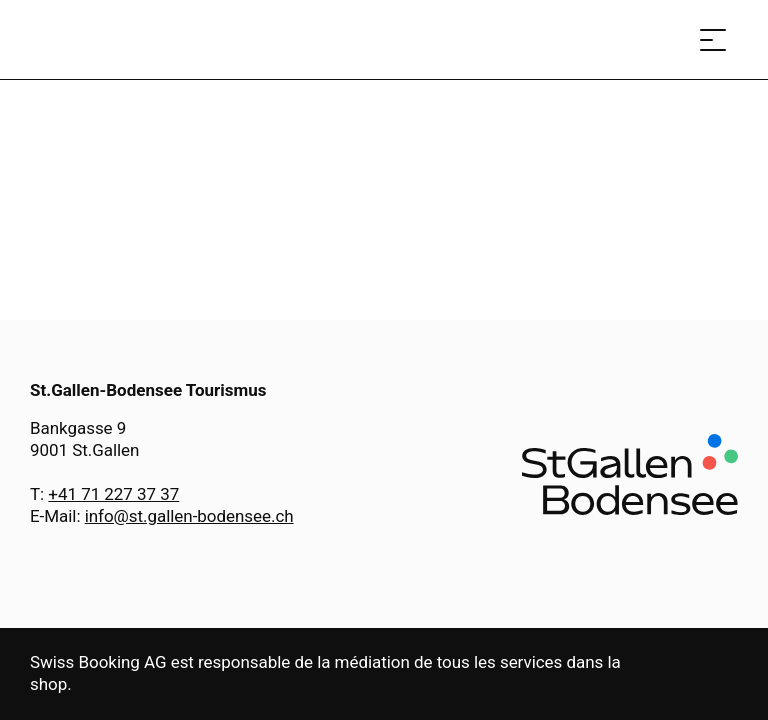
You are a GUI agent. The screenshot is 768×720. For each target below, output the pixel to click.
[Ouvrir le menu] (713, 39)
